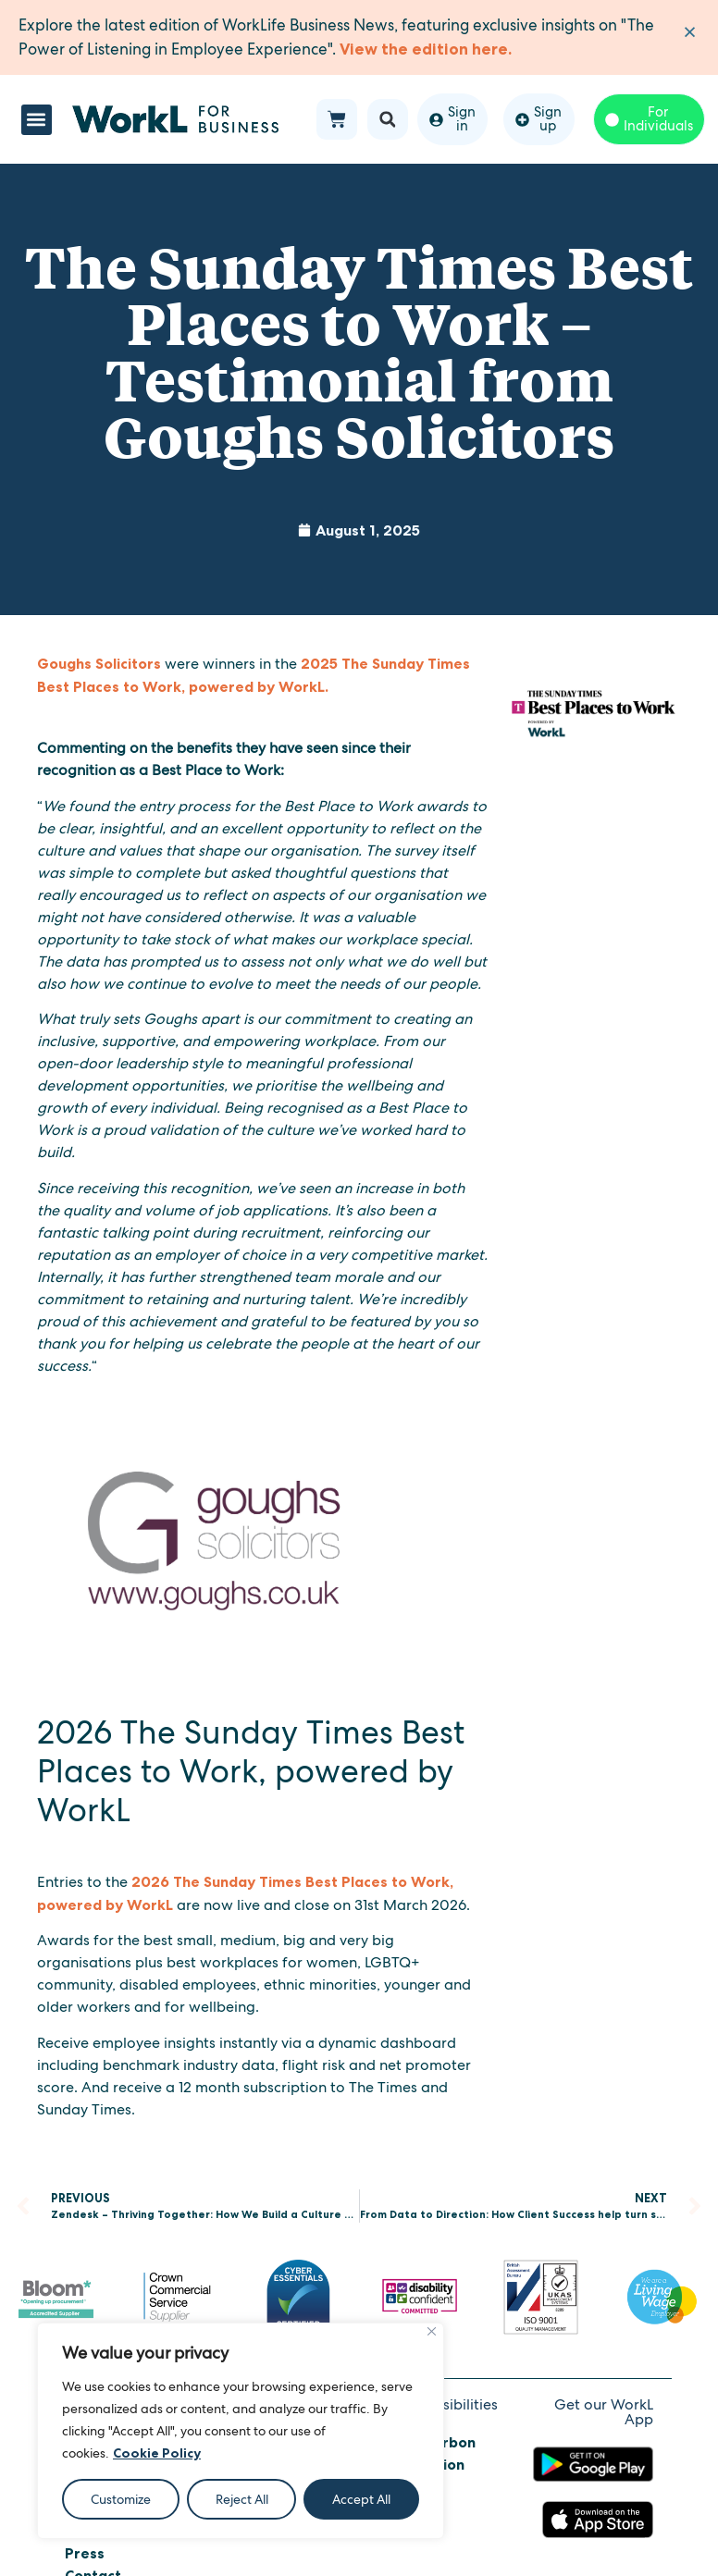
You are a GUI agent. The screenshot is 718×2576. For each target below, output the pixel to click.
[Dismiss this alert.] (689, 32)
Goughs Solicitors (99, 663)
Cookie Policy (157, 2453)
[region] (240, 2431)
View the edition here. (426, 49)
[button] (36, 120)
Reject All (242, 2499)
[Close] (431, 2331)
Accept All (361, 2499)
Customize (121, 2499)
